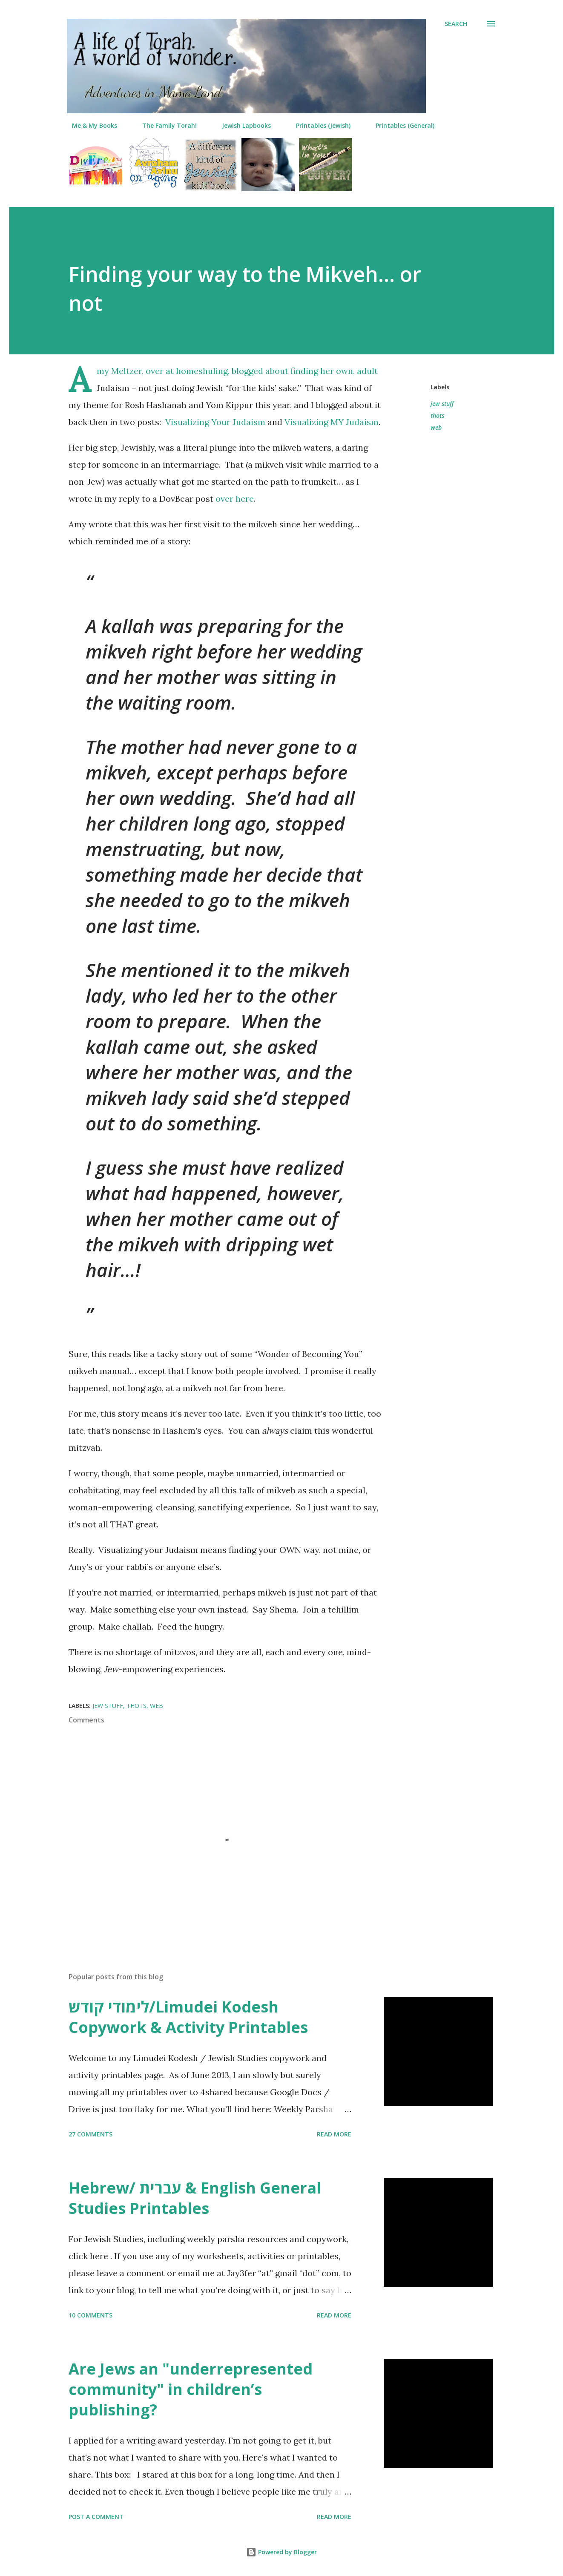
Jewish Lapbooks (241, 125)
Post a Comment (96, 2517)
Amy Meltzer (119, 370)
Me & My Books (89, 125)
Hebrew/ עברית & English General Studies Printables (195, 2198)
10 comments (90, 2315)
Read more (334, 2134)
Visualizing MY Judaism (331, 422)
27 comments (90, 2134)
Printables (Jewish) (318, 125)
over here (234, 498)
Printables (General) (400, 125)
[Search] (456, 24)
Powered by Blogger (281, 2552)
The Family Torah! (164, 125)
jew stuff (442, 404)
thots (437, 415)
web (436, 427)
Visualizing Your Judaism (215, 422)
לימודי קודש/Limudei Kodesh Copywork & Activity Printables (188, 2017)
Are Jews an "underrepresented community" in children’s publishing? (191, 2389)
